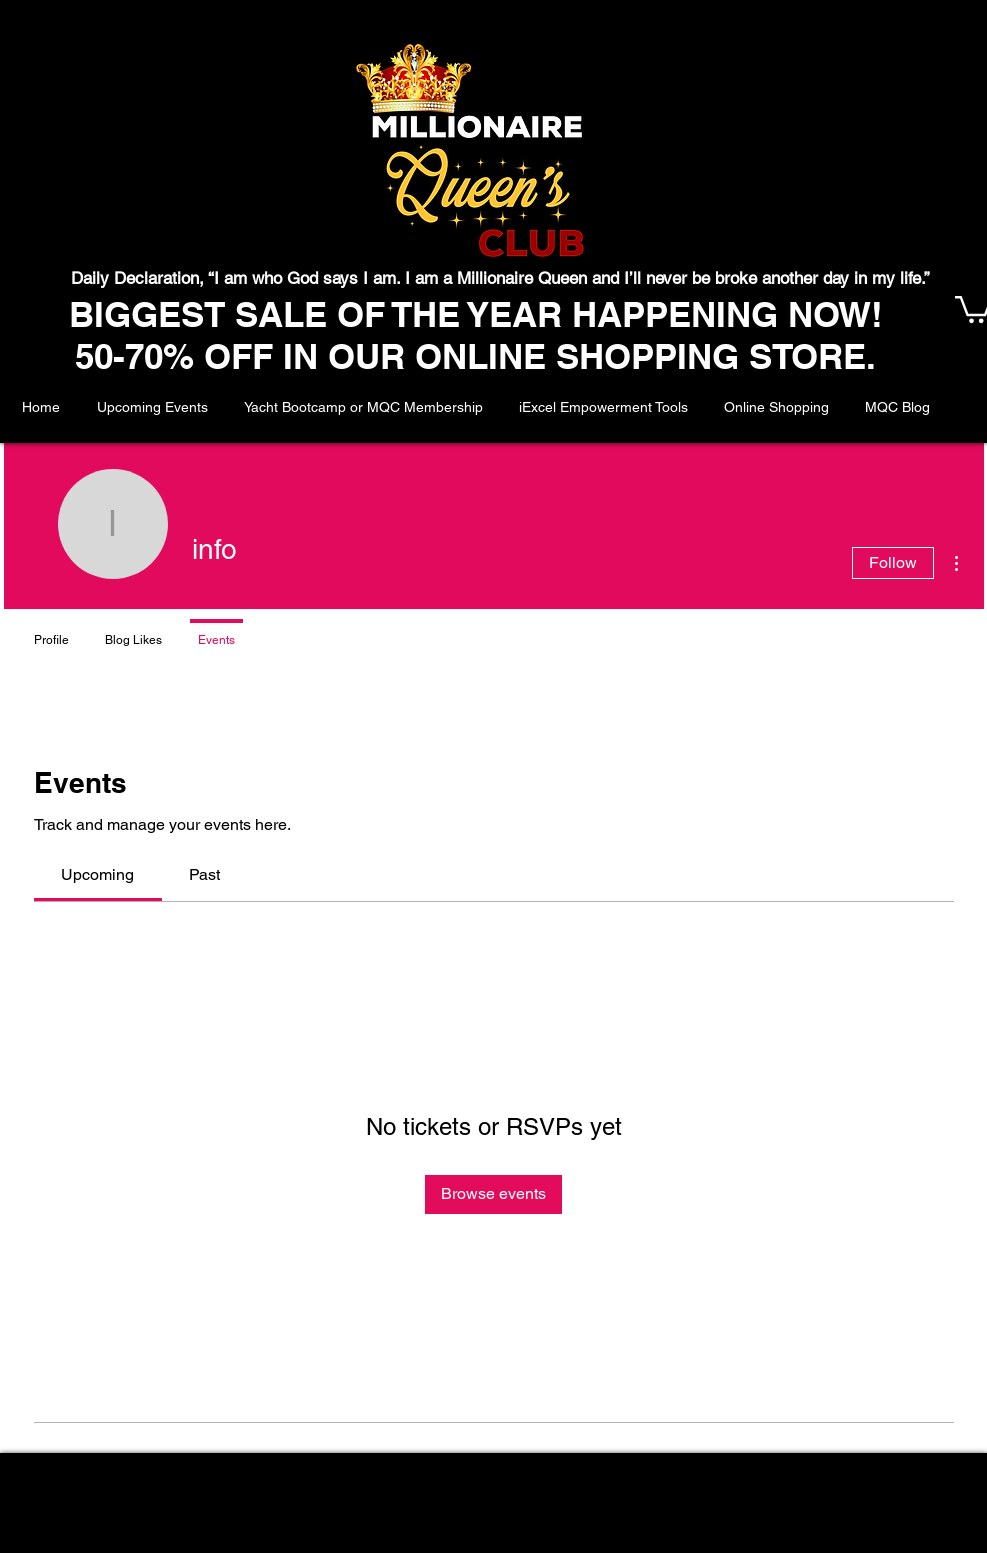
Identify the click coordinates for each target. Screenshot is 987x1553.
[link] (97, 874)
